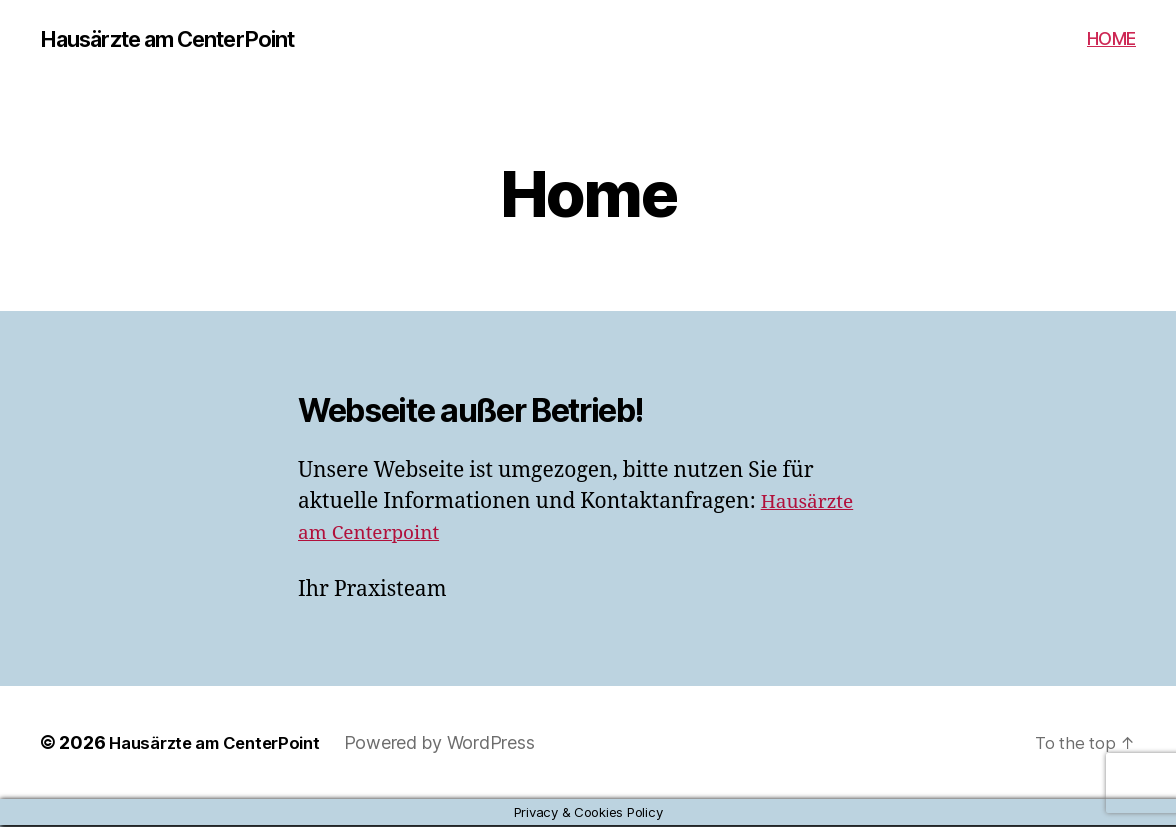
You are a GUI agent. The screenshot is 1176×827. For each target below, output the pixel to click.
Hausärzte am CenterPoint (185, 40)
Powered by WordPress (457, 744)
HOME (1111, 39)
